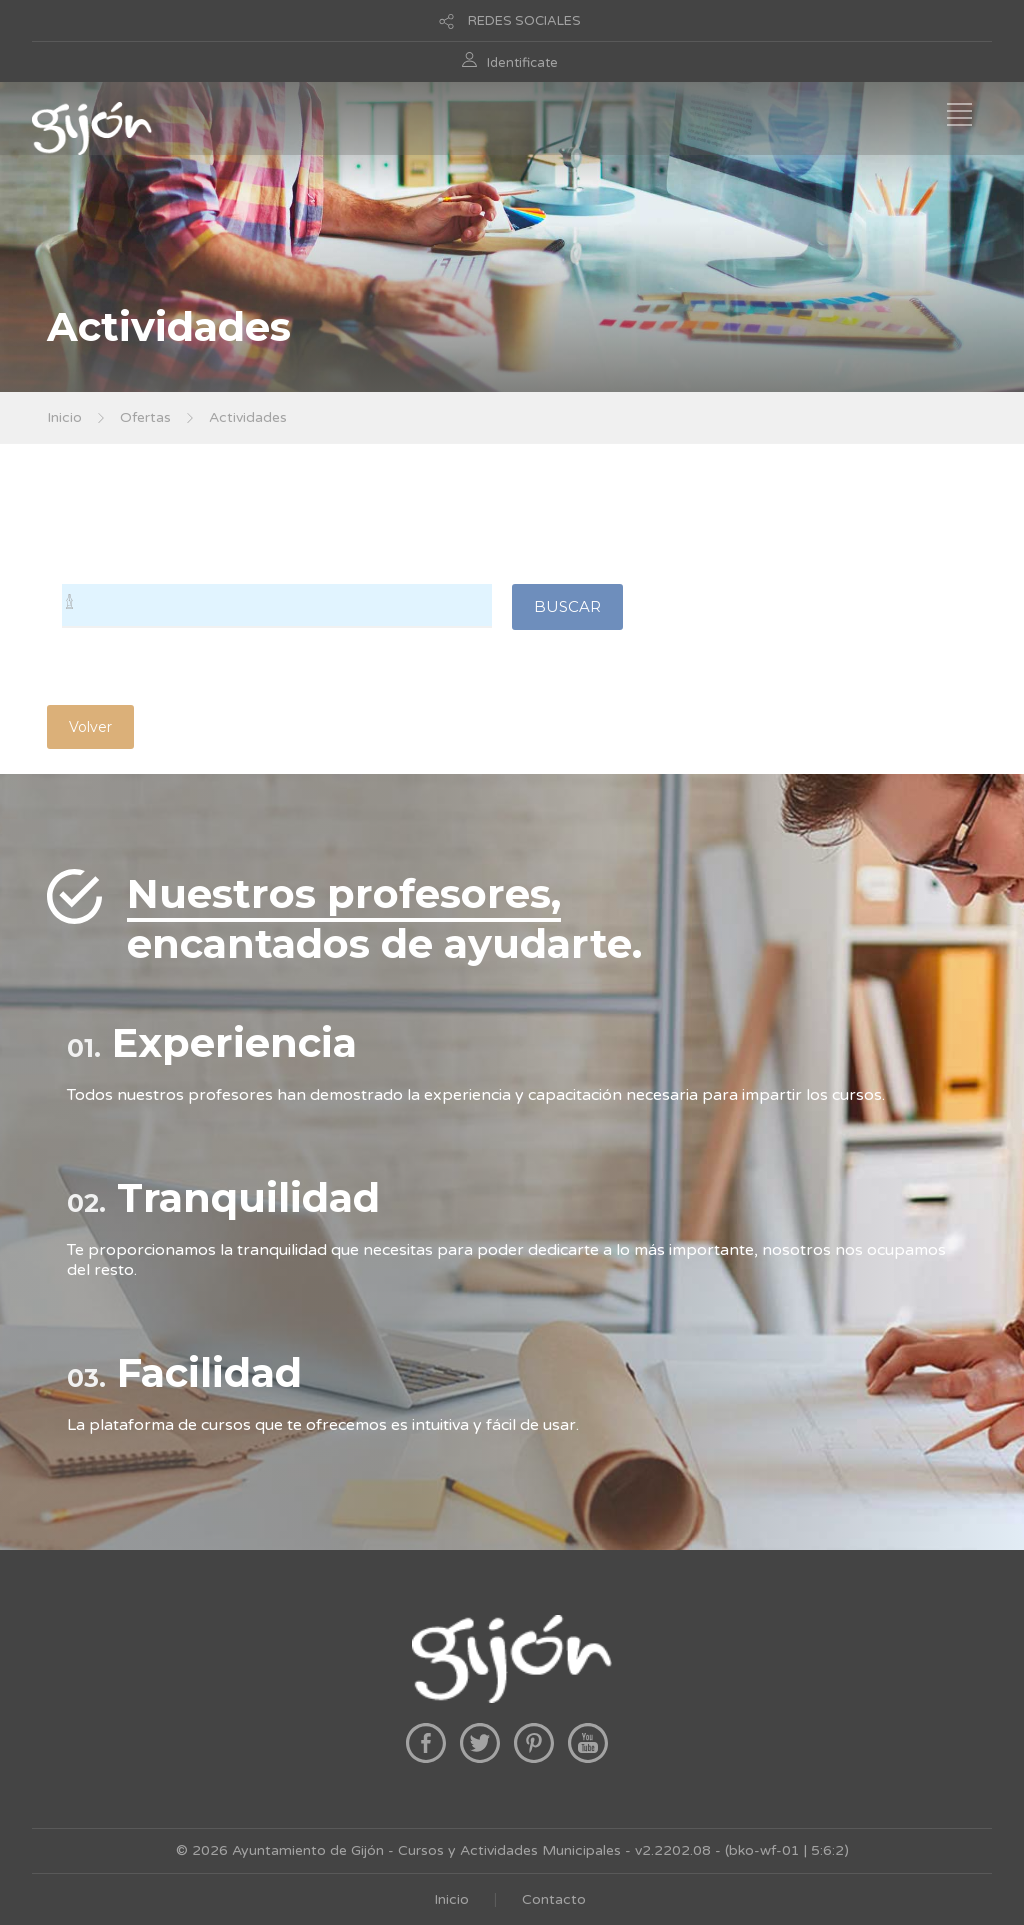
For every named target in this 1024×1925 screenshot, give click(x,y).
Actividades (248, 417)
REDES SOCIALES (524, 21)
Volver (90, 727)
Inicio (64, 417)
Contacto (554, 1899)
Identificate (522, 63)
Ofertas (145, 417)
